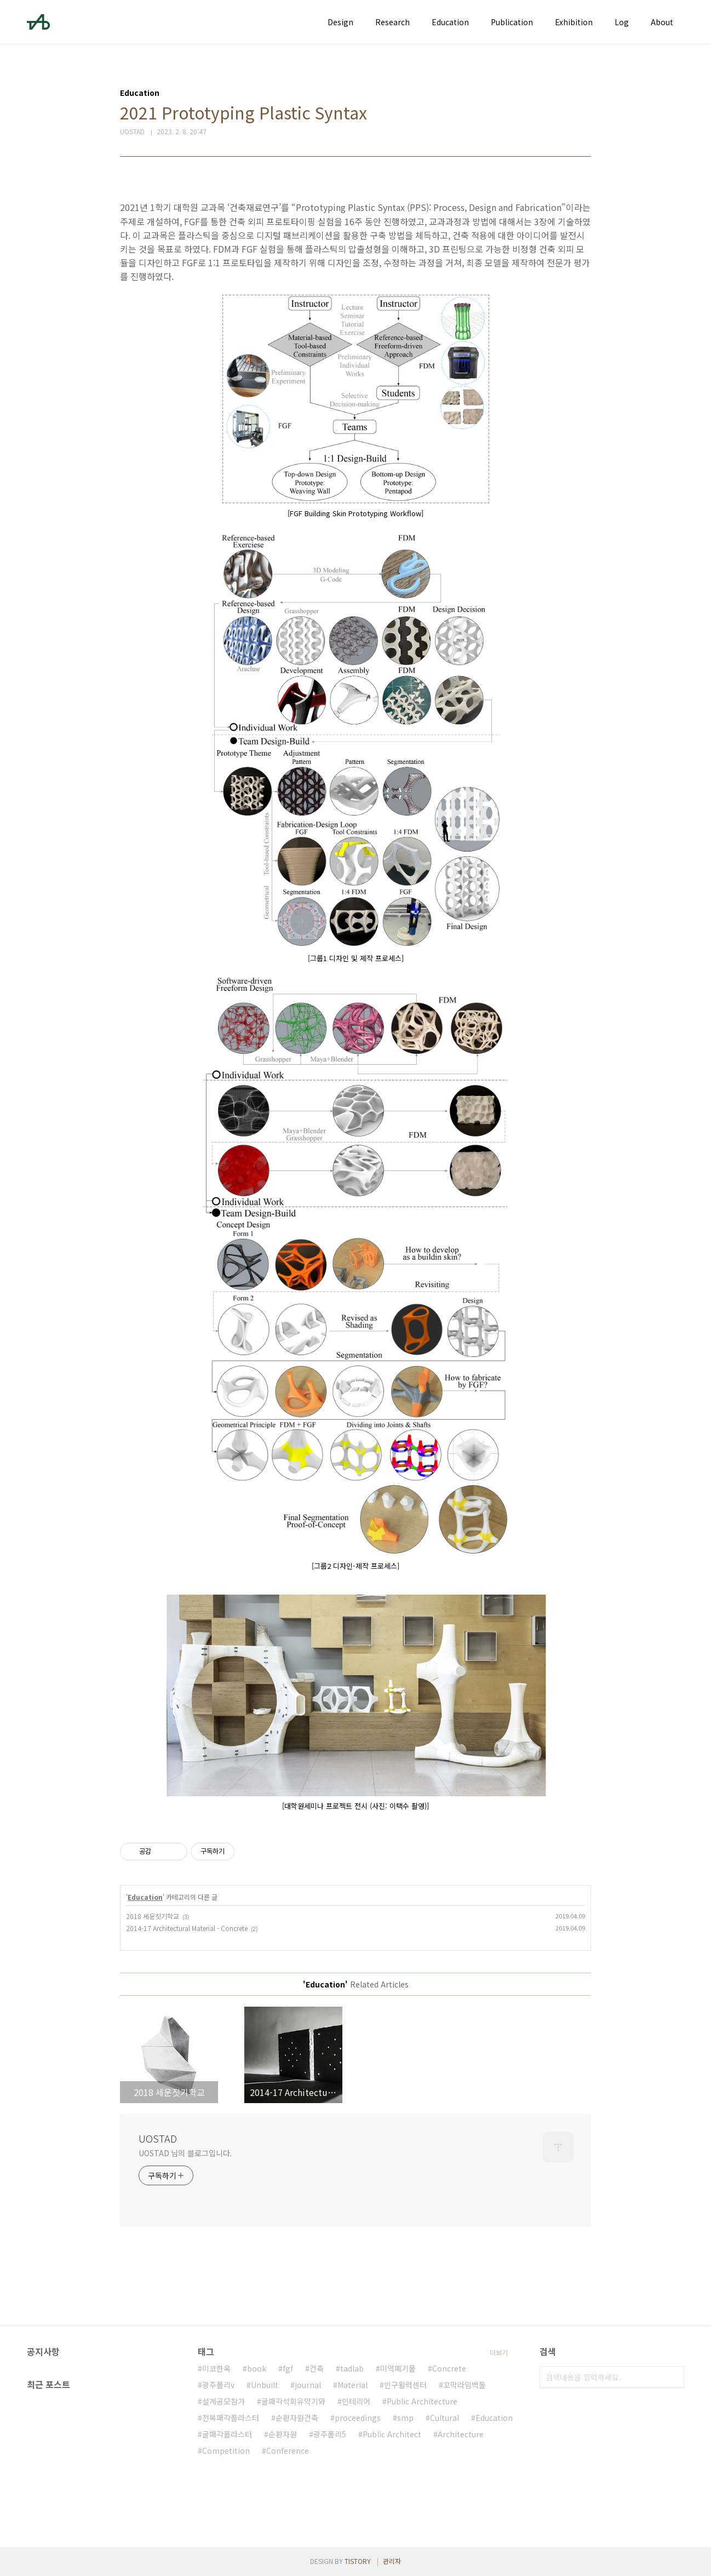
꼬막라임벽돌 (464, 2384)
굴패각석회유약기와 (293, 2401)
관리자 (392, 2561)
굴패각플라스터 (227, 2434)
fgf (288, 2368)
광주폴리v (218, 2384)
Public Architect (392, 2434)
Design (340, 21)
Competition (226, 2450)
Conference (287, 2450)
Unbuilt (264, 2384)
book (256, 2368)
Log (622, 21)
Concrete (449, 2368)
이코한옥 (216, 2368)
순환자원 (282, 2434)
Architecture (461, 2434)
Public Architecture (422, 2401)
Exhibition (574, 21)
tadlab (352, 2368)
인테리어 (356, 2401)
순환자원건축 (297, 2417)
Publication (512, 21)
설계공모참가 (223, 2401)
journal (308, 2384)
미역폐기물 (398, 2368)
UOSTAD (158, 2138)
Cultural (444, 2417)
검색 (673, 2377)
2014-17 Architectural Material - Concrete (187, 1928)
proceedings (358, 2417)
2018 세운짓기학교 (152, 1916)
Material (352, 2384)
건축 (316, 2368)
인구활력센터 (405, 2384)
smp (405, 2417)
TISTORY (358, 2561)
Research (392, 21)
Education (450, 21)
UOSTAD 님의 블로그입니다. (185, 2152)
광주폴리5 (329, 2434)
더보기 (499, 2352)
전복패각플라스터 (230, 2417)
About (662, 21)
